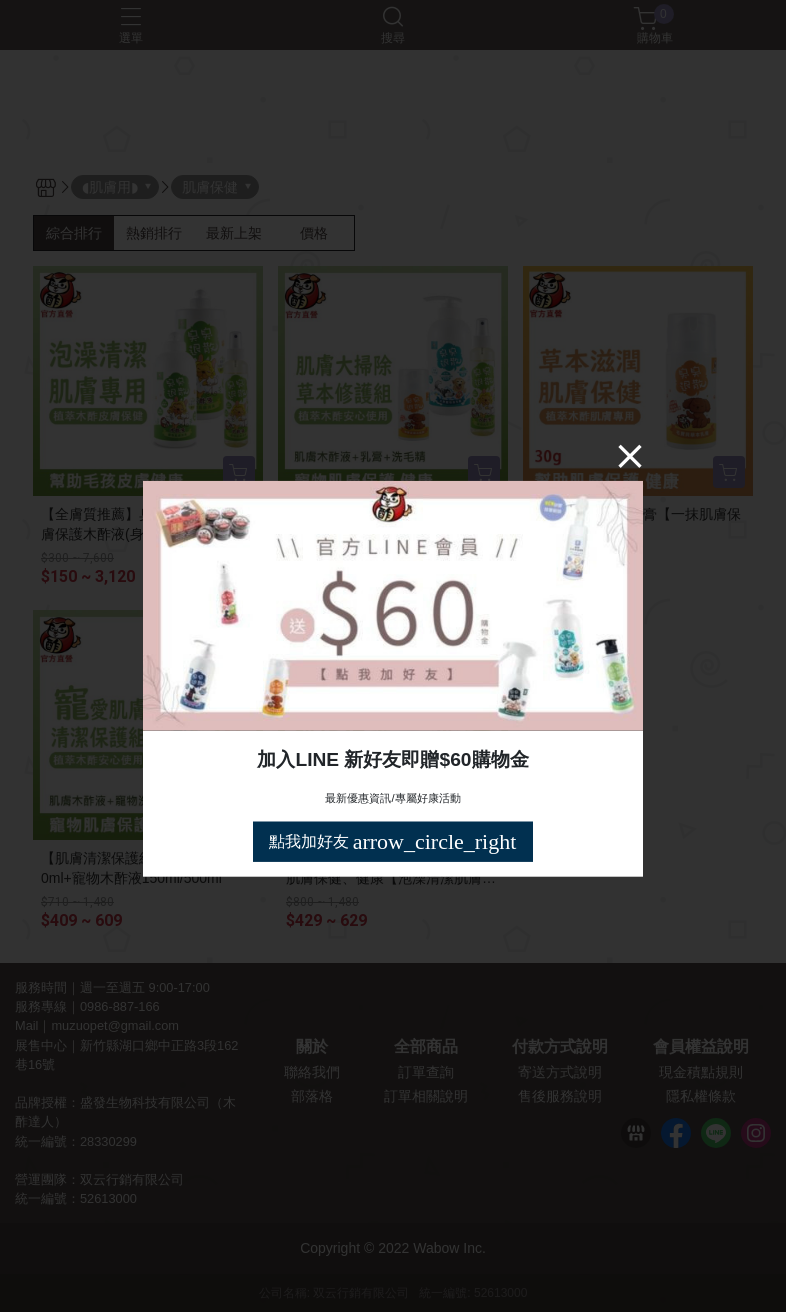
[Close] (630, 456)
